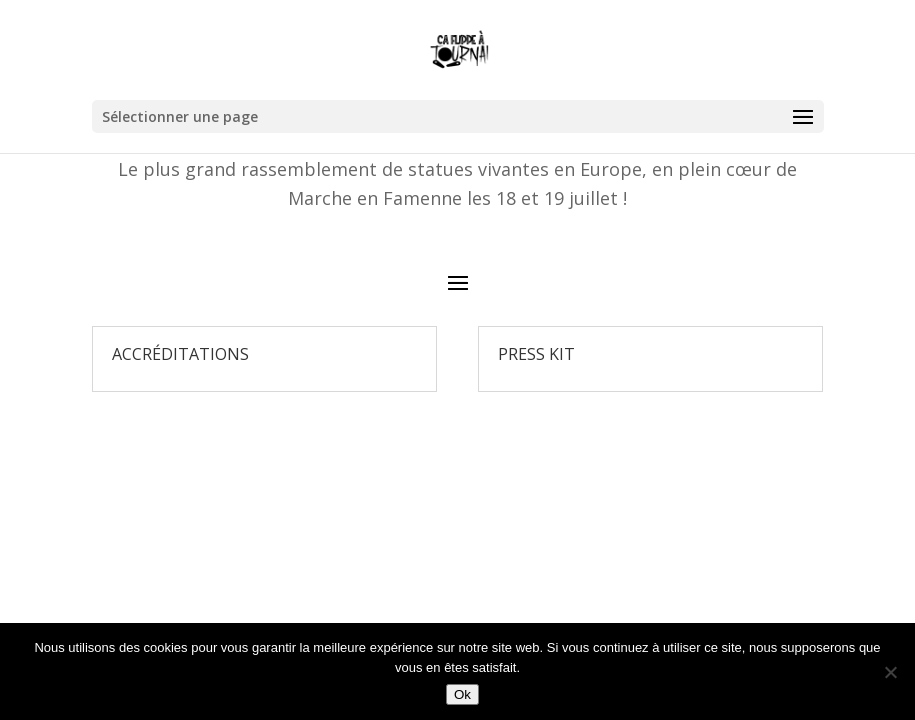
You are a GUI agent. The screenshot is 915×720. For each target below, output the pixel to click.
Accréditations (180, 354)
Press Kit (536, 354)
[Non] (890, 672)
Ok (462, 694)
